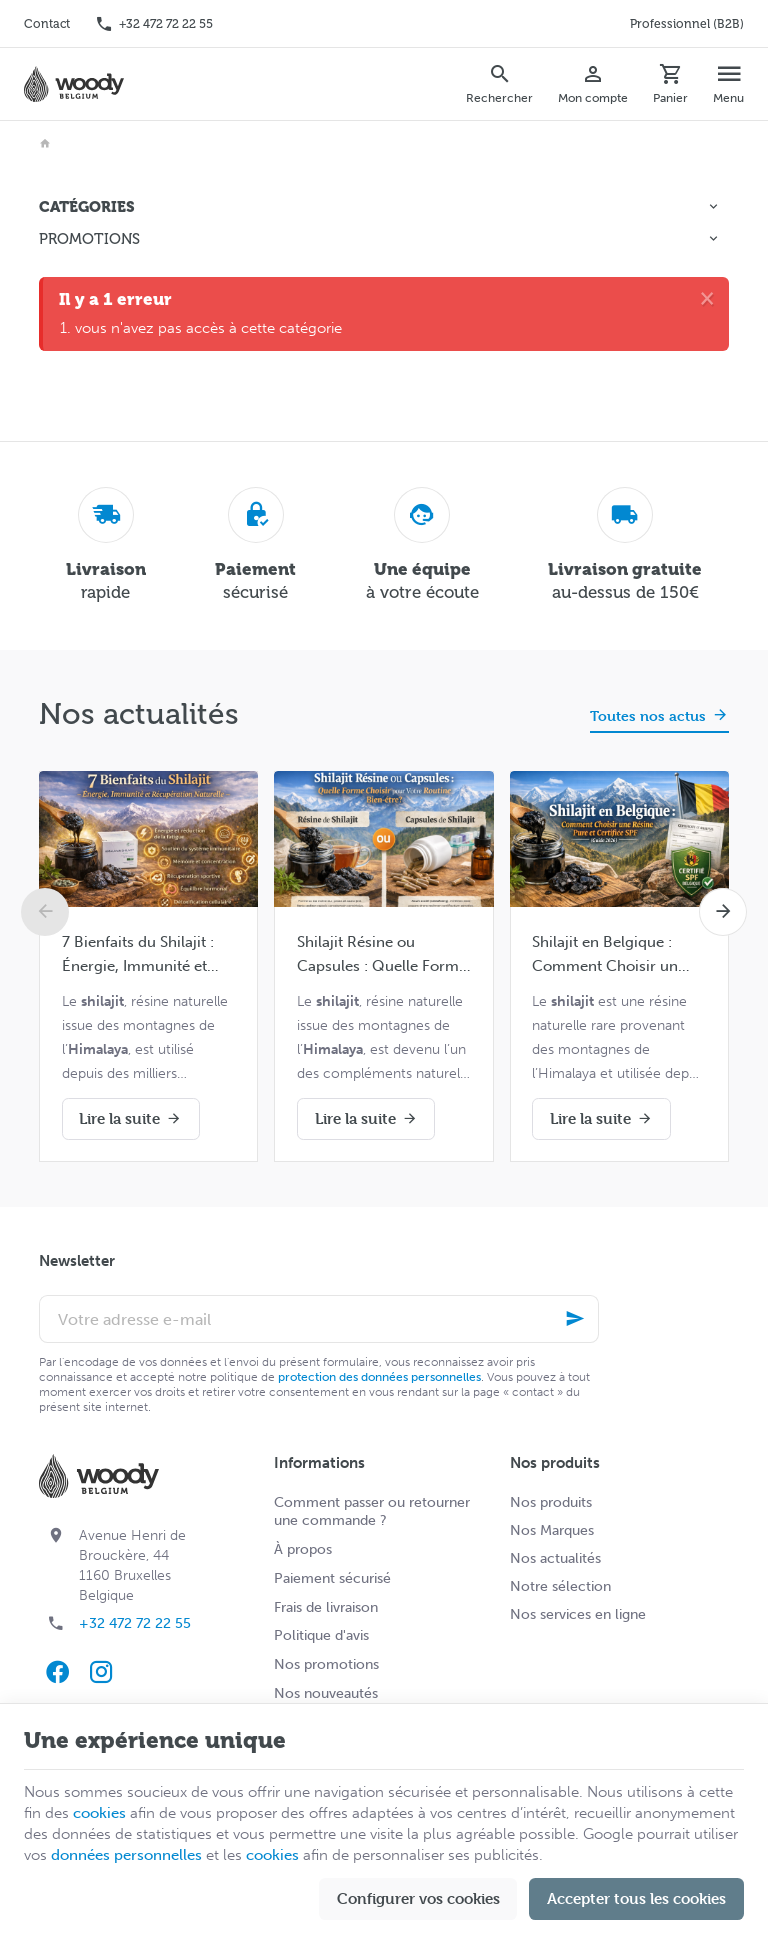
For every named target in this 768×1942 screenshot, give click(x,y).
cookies (99, 1813)
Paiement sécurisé (332, 1578)
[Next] (723, 912)
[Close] (707, 298)
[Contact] (47, 24)
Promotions (89, 239)
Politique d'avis (321, 1635)
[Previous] (45, 912)
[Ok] (575, 1319)
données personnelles (126, 1855)
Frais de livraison (326, 1607)
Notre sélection (560, 1586)
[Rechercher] (500, 84)
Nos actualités (139, 714)
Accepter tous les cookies (636, 1898)
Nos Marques (552, 1530)
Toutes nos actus (648, 715)
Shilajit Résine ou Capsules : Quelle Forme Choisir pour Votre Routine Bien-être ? (382, 955)
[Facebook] (57, 1672)
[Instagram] (101, 1672)
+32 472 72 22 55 (135, 1623)
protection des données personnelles (379, 1377)
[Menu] (729, 84)
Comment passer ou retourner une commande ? (372, 1512)
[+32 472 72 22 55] (153, 24)
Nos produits (551, 1502)
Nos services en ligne (578, 1614)
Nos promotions (326, 1664)
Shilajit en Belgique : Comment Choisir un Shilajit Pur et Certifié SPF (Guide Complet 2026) (605, 955)
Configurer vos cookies (418, 1898)
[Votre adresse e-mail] (319, 1319)
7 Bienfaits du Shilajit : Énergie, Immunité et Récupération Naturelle (142, 955)
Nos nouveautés (326, 1693)
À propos (303, 1549)
